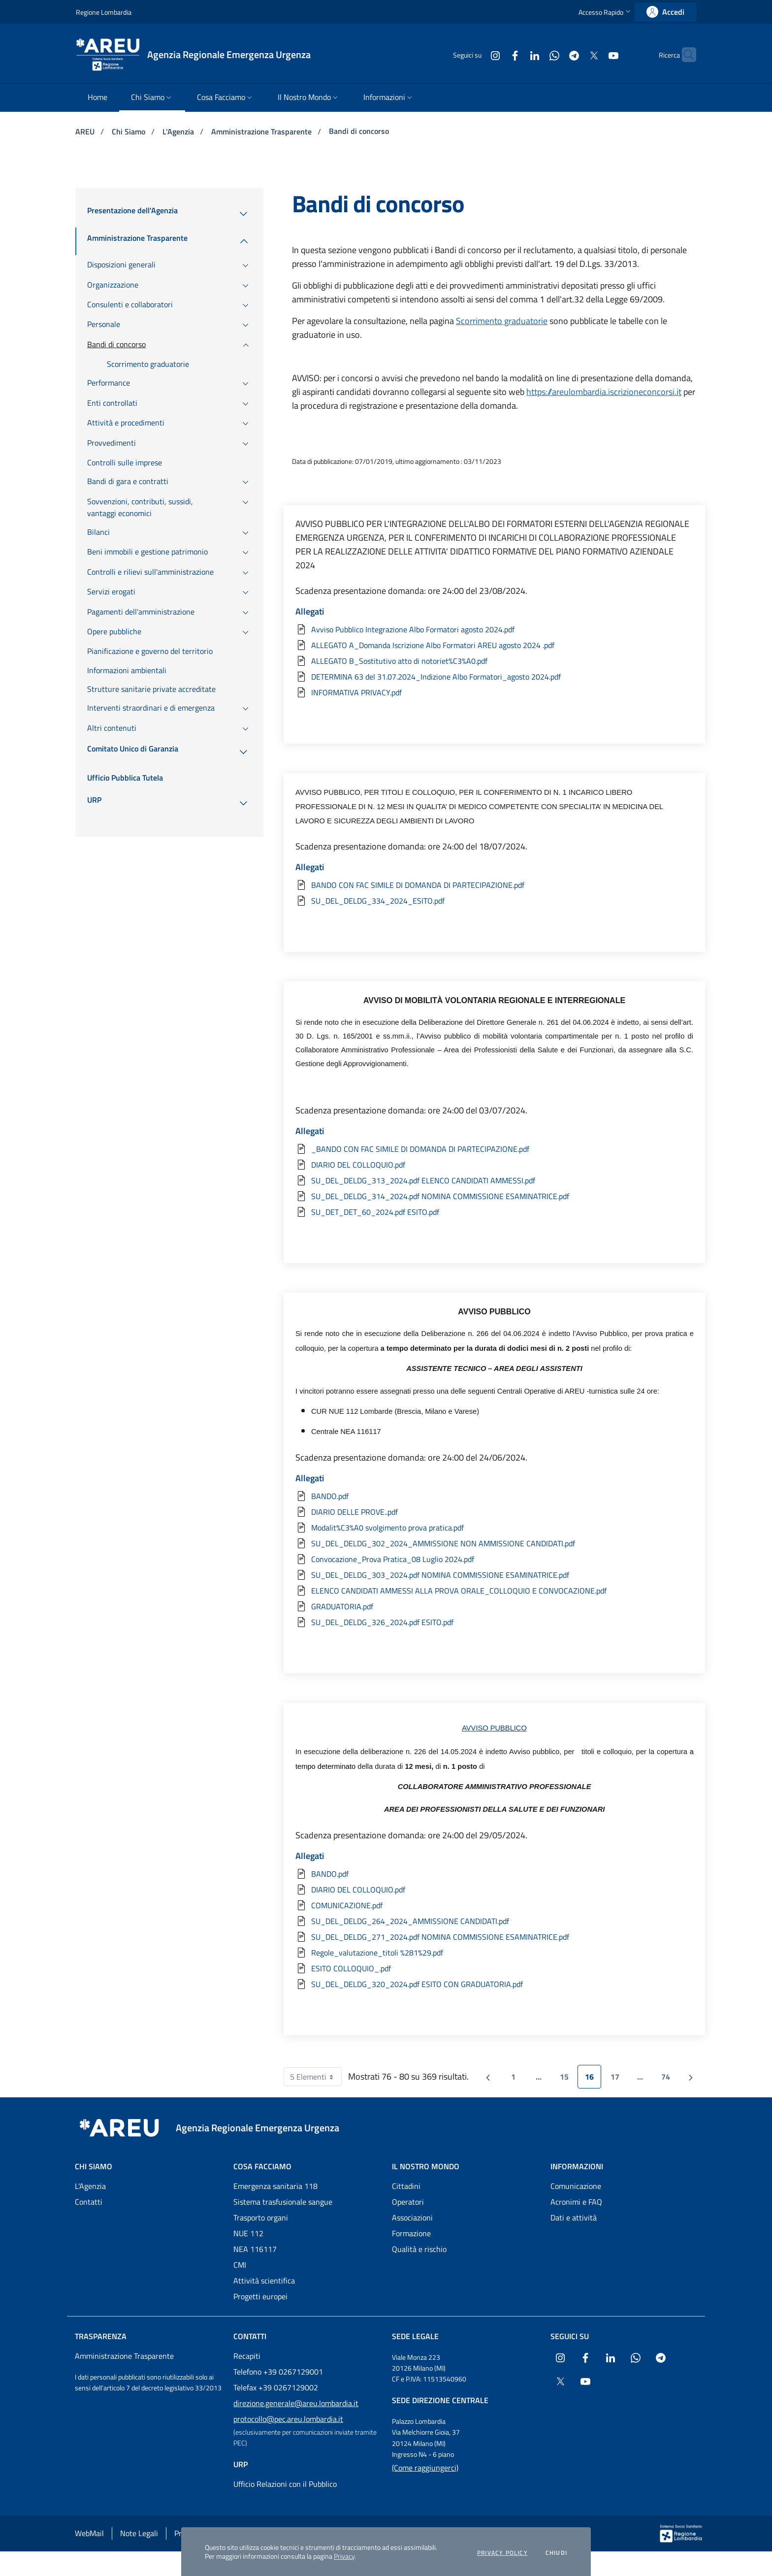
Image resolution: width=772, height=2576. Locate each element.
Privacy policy (502, 2553)
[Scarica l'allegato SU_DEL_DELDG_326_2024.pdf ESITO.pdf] (494, 1622)
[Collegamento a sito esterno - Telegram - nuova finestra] (555, 54)
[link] (665, 12)
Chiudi (556, 2553)
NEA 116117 (255, 2249)
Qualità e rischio (419, 2249)
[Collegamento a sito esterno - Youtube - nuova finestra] (594, 54)
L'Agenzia (179, 131)
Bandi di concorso (359, 131)
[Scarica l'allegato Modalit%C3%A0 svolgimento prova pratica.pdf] (494, 1527)
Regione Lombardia (103, 12)
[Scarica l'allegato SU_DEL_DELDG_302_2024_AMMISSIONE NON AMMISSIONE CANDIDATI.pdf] (494, 1543)
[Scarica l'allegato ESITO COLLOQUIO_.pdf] (494, 1968)
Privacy (344, 2556)
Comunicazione (575, 2186)
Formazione (411, 2233)
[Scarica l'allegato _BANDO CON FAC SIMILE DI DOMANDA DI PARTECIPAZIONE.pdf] (494, 1149)
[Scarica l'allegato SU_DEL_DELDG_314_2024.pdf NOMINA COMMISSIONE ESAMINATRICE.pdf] (494, 1196)
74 (669, 2079)
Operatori (408, 2202)
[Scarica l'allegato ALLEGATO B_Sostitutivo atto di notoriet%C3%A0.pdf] (494, 661)
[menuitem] (97, 98)
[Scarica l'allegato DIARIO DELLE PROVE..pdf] (494, 1512)
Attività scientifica (264, 2280)
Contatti (88, 2202)
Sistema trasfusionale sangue (282, 2202)
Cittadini (406, 2186)
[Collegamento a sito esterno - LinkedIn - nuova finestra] (515, 54)
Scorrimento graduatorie (501, 320)
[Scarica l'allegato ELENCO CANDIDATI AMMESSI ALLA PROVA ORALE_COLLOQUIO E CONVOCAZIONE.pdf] (494, 1590)
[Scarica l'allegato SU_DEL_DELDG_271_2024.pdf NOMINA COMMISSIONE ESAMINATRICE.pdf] (494, 1937)
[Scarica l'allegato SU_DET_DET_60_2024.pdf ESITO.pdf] (494, 1212)
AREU (85, 131)
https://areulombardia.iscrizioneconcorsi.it (603, 391)
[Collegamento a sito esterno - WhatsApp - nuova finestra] (535, 54)
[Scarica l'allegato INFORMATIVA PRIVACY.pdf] (494, 692)
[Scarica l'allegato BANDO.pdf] (494, 1496)
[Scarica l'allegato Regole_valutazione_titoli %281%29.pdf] (494, 1952)
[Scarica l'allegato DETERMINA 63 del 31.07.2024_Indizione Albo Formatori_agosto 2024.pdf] (494, 677)
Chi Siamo (129, 131)
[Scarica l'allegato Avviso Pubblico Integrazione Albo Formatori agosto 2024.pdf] (494, 629)
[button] (606, 12)
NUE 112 (248, 2233)
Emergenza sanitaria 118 (275, 2186)
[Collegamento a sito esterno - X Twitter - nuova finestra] (574, 54)
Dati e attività (573, 2217)
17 (619, 2079)
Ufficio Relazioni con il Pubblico (285, 2484)
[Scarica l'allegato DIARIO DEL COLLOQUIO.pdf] (494, 1165)
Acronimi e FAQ (576, 2202)
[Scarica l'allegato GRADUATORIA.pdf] (494, 1606)
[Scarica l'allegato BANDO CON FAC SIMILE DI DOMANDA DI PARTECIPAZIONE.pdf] (494, 885)
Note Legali (139, 2533)
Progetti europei (260, 2296)
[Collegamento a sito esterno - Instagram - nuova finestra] (476, 54)
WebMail (89, 2533)
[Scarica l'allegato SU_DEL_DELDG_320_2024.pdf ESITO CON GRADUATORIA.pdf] (494, 1984)
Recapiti (246, 2356)
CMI (239, 2265)
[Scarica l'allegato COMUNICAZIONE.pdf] (494, 1905)
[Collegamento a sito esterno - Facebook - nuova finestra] (496, 54)
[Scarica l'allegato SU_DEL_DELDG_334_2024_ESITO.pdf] (494, 901)
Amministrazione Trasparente (262, 131)
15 (568, 2079)
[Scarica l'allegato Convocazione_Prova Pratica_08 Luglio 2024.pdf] (494, 1559)
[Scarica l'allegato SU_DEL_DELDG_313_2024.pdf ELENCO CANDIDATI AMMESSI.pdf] (494, 1180)
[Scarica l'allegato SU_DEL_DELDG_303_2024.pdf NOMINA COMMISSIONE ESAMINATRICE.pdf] (494, 1575)
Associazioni (412, 2217)
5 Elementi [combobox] (316, 2076)
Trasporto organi (260, 2217)
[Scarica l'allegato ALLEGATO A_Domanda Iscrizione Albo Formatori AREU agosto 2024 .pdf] (494, 645)
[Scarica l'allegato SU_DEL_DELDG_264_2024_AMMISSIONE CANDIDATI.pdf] (494, 1921)
